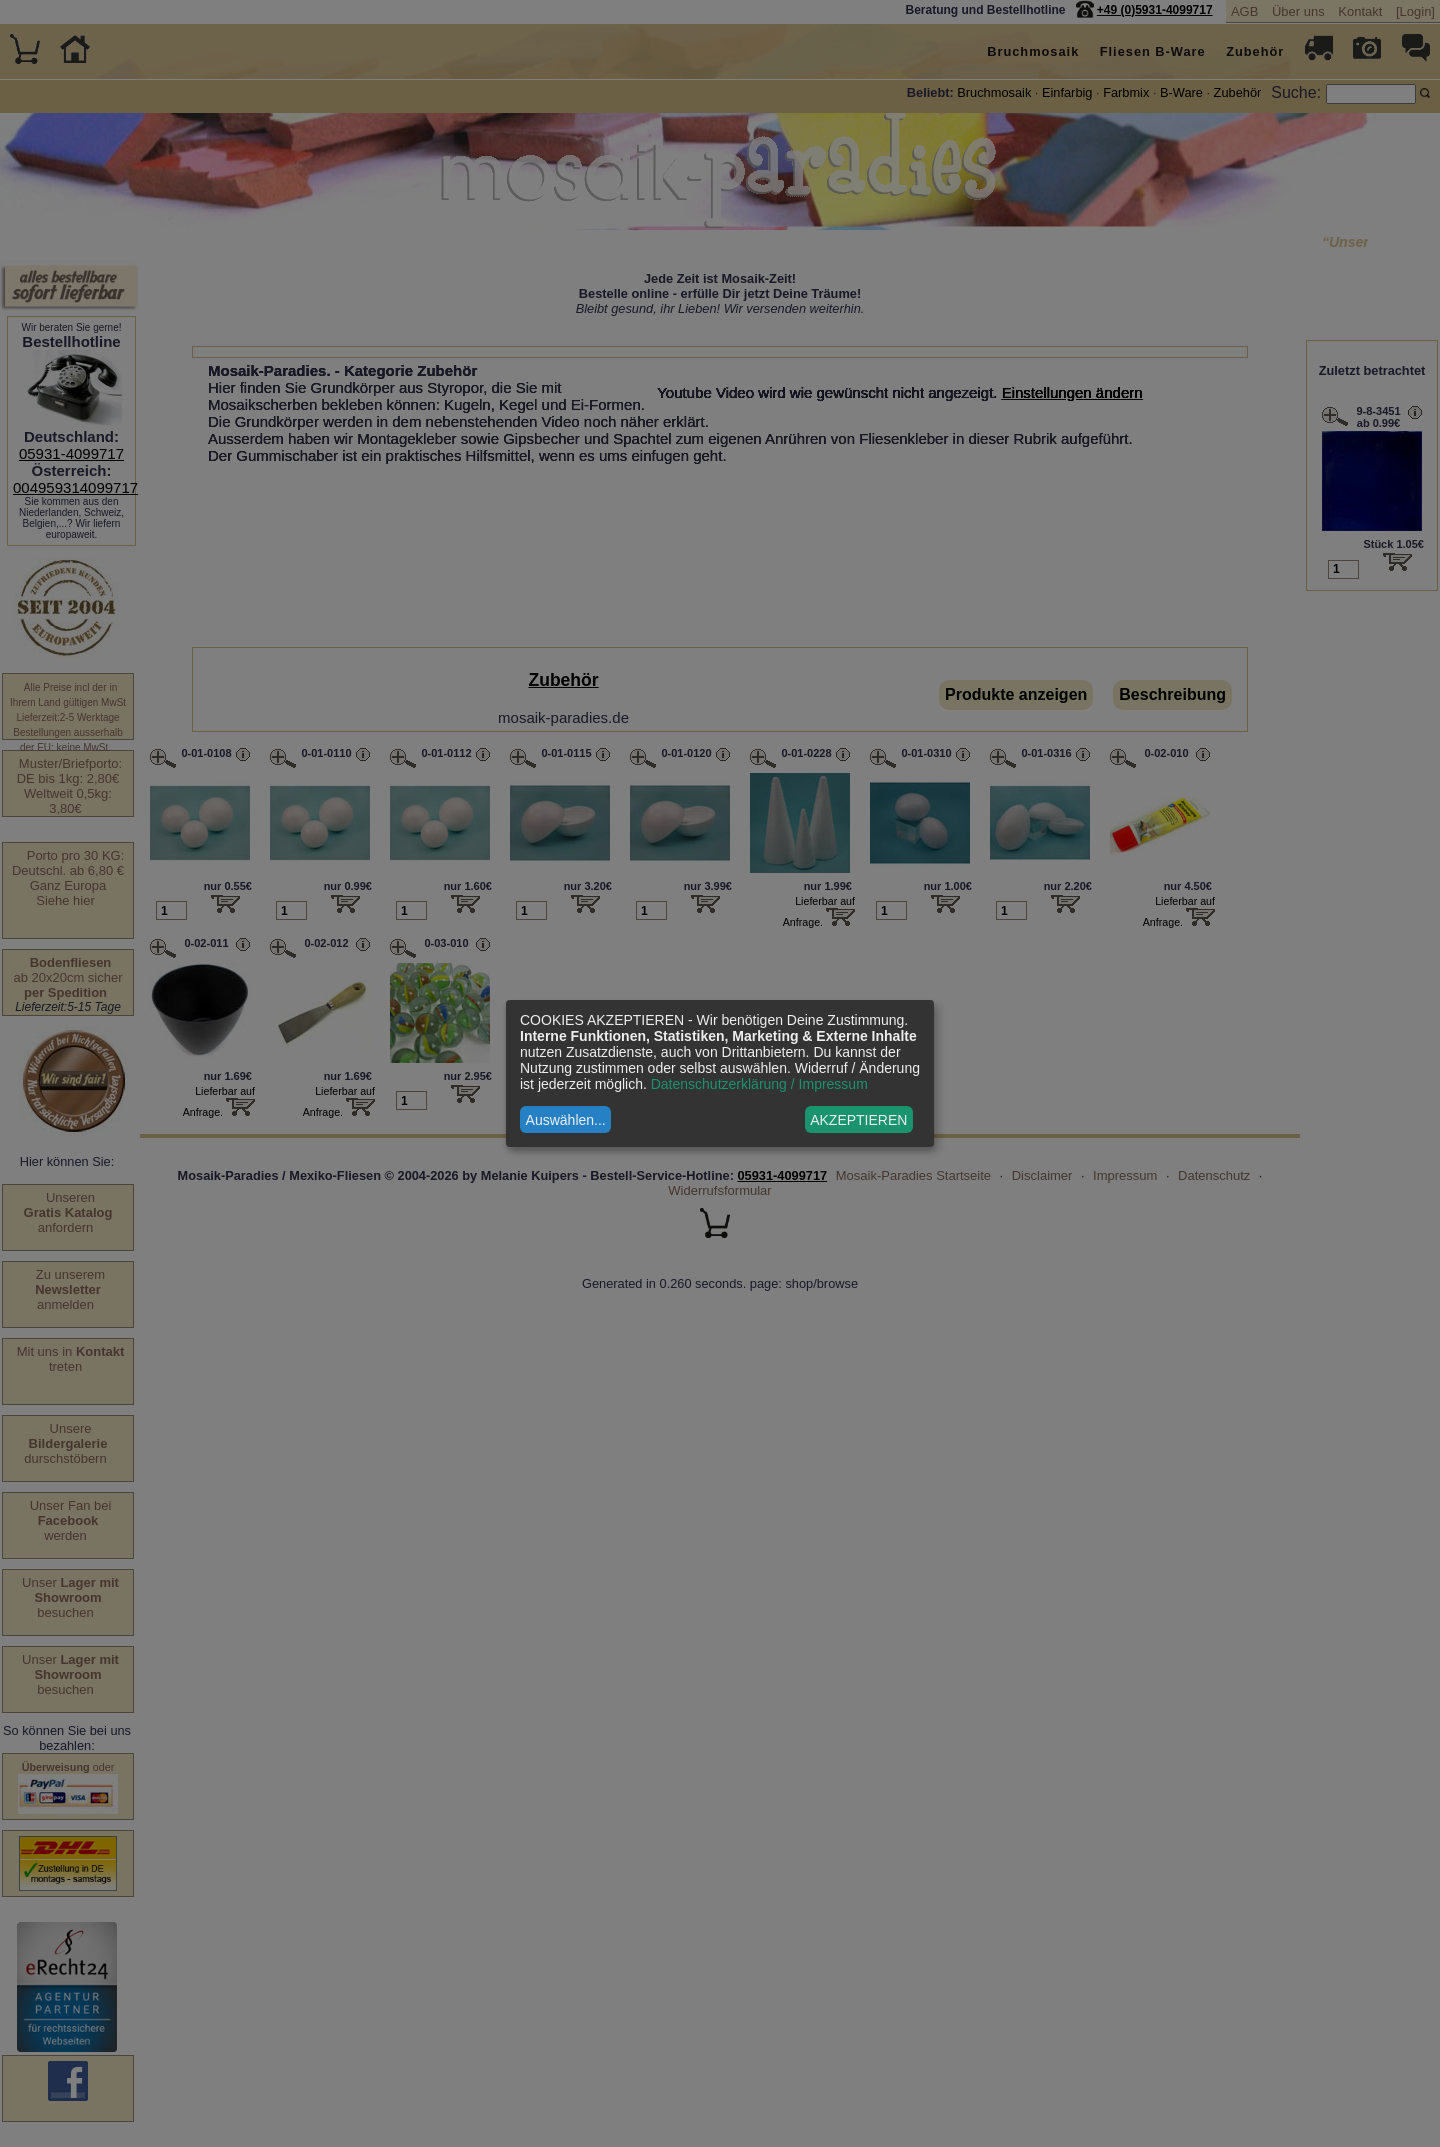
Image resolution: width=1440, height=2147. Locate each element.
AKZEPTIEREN (858, 1120)
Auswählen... (566, 1120)
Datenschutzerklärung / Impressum (759, 1084)
